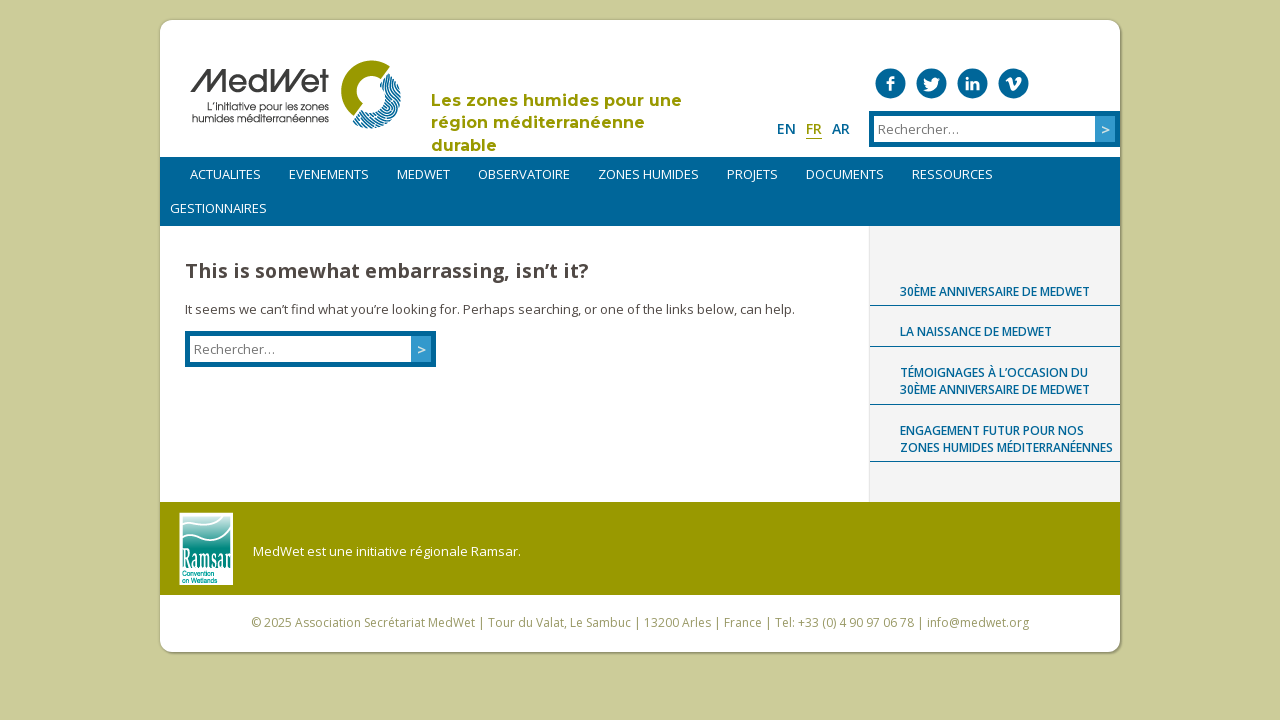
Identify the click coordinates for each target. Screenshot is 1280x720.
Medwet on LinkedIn (972, 83)
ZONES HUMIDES (648, 174)
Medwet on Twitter (931, 83)
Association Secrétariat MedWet (385, 622)
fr (814, 128)
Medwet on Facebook (890, 83)
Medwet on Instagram (1054, 83)
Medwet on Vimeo (1013, 83)
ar (841, 128)
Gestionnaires (218, 208)
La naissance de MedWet (976, 331)
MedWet (295, 94)
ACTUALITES (225, 174)
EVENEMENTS (329, 174)
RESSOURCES (952, 174)
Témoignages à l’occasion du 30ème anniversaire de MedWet (995, 381)
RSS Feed (1095, 83)
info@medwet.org (978, 622)
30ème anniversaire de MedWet (995, 291)
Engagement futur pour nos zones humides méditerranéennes (1006, 439)
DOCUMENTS (845, 174)
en (786, 128)
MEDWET (423, 174)
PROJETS (752, 174)
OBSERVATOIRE (524, 174)
